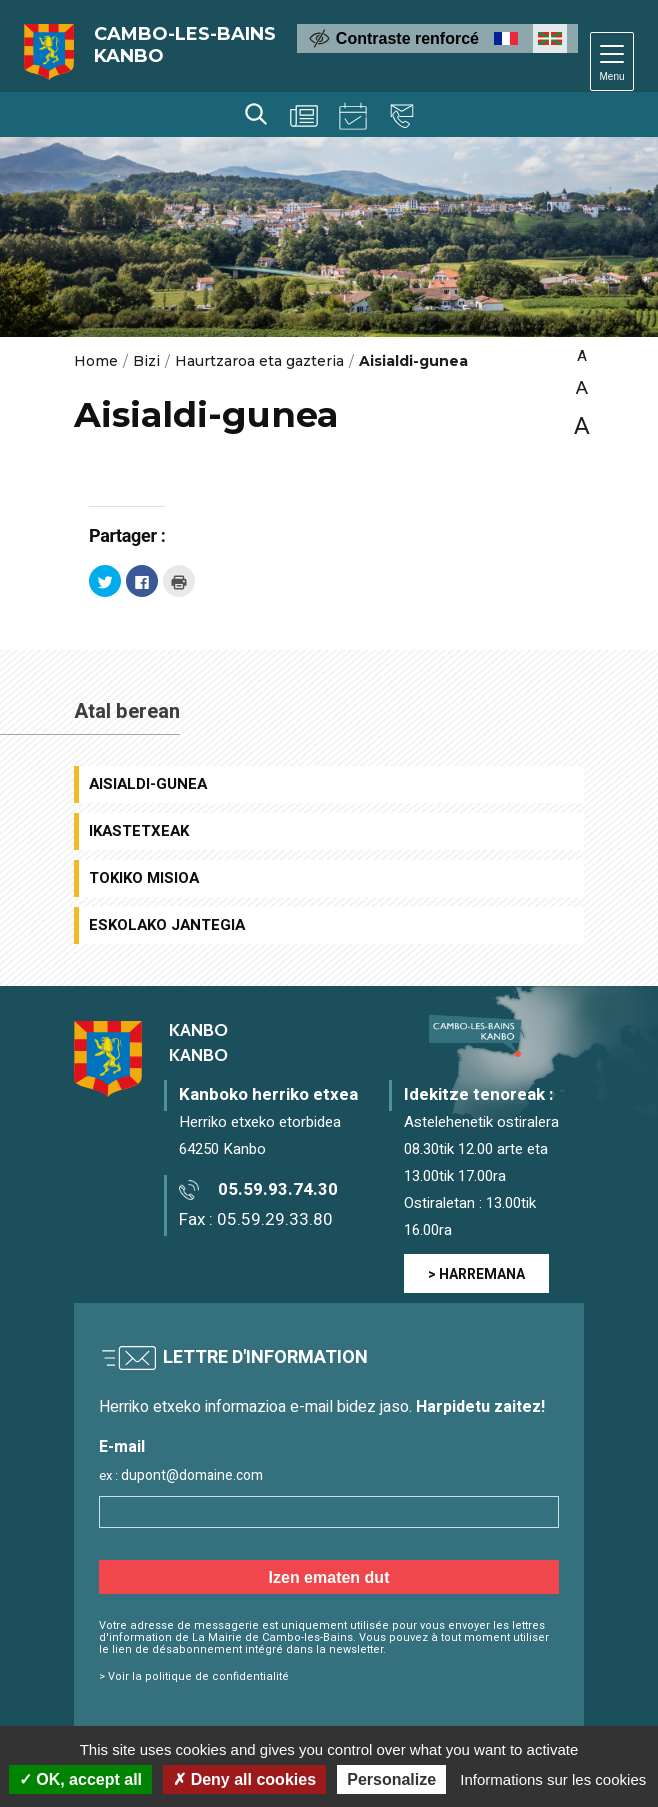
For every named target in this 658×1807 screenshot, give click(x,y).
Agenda (353, 116)
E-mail (122, 1447)
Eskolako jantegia (167, 925)
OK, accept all (80, 1779)
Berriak (304, 116)
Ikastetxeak (139, 831)
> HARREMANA (476, 1274)
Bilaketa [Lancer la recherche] (256, 114)
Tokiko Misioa (144, 878)
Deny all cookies (244, 1779)
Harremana (402, 116)
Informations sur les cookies (553, 1779)
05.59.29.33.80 (275, 1219)
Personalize (391, 1779)
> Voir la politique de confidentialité (194, 1676)
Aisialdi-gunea (148, 784)
